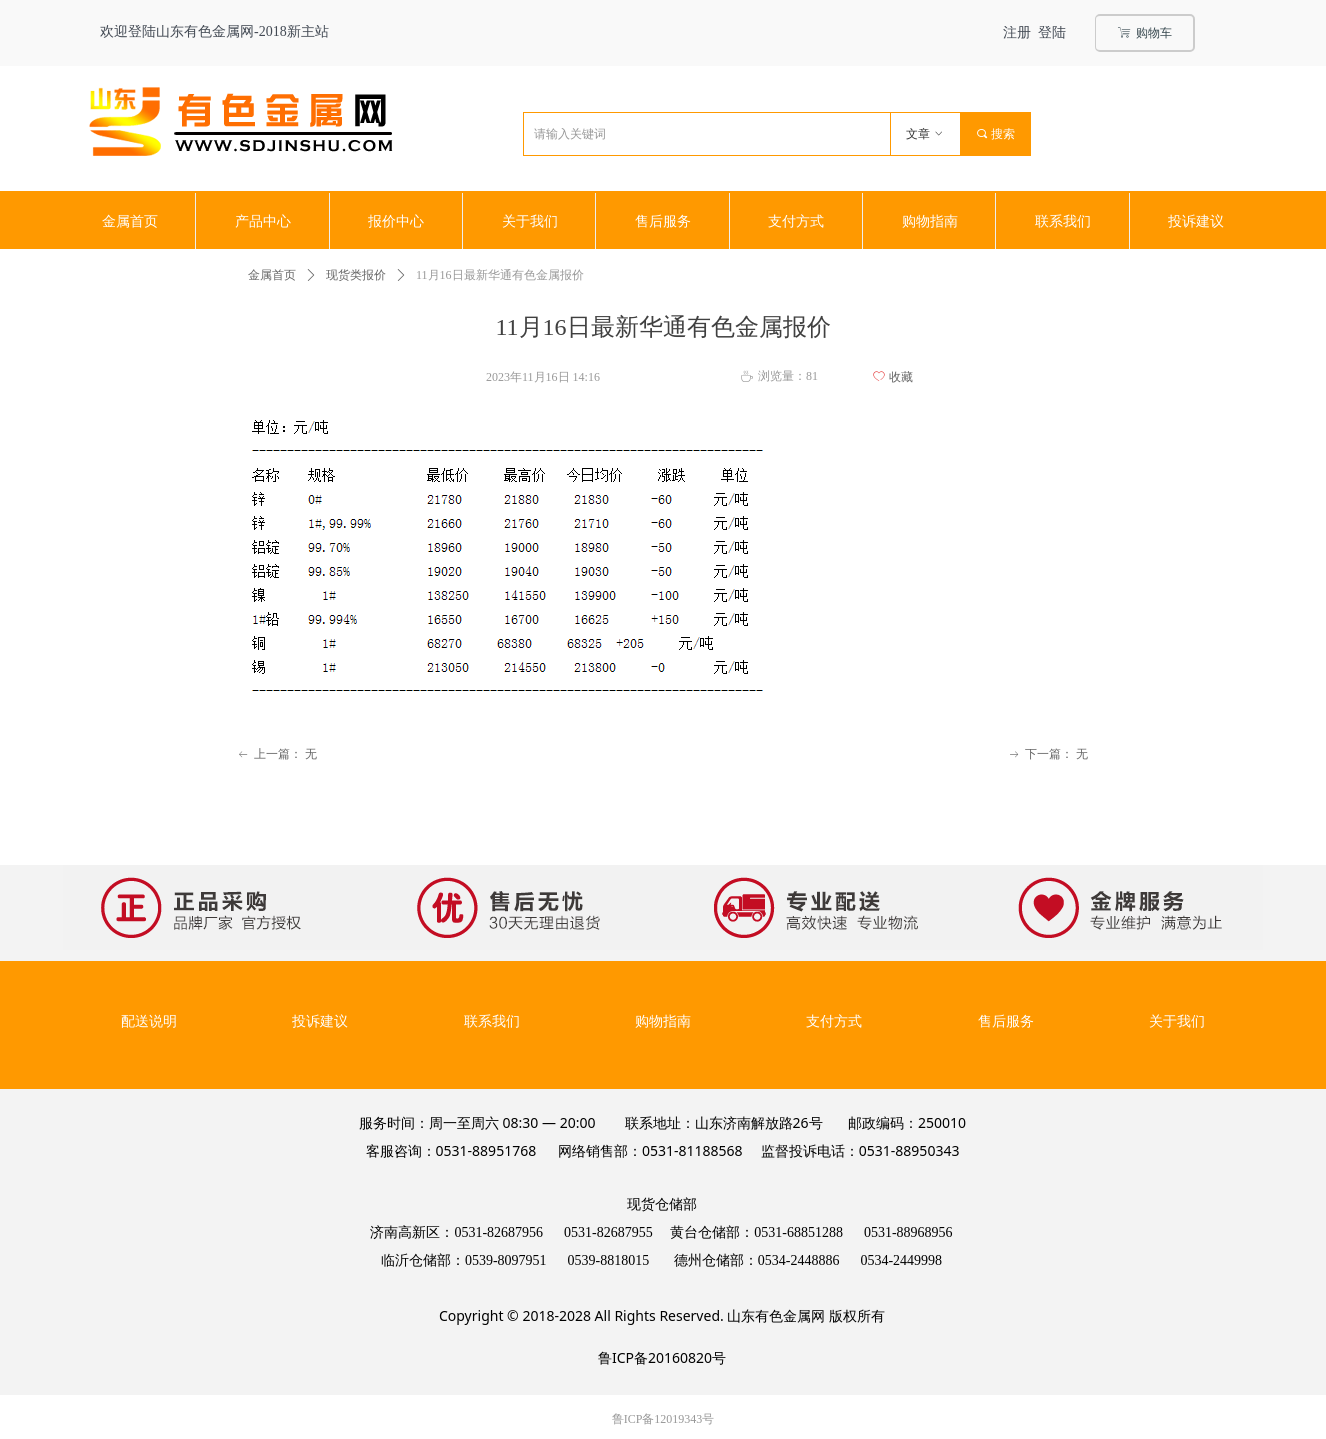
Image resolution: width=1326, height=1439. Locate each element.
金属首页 (272, 275)
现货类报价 (356, 275)
